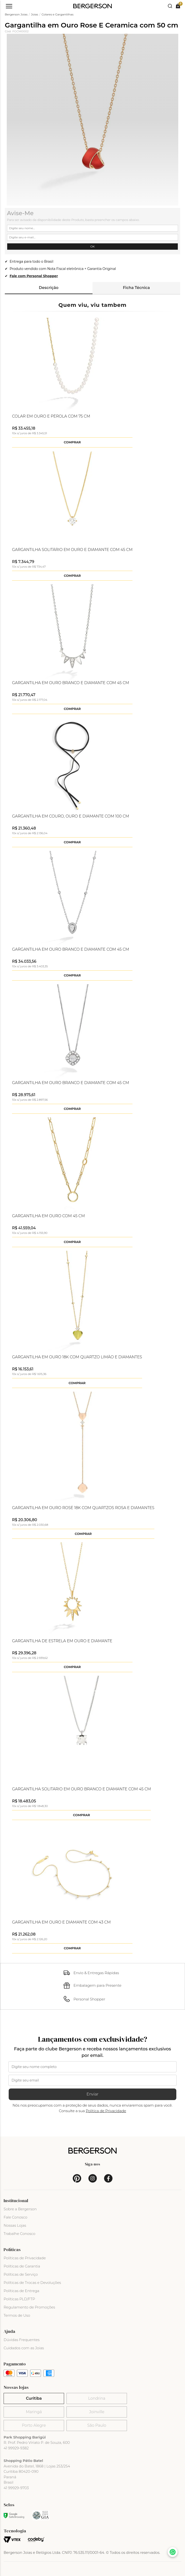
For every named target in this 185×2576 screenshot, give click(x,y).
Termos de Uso (17, 2315)
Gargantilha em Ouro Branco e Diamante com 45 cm (70, 683)
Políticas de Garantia (22, 2266)
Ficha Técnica (136, 287)
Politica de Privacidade (106, 2111)
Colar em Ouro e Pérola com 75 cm (51, 416)
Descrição (48, 287)
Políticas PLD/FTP (19, 2299)
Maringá (34, 2412)
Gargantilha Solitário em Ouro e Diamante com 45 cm (72, 550)
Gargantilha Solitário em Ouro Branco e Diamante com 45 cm (81, 1789)
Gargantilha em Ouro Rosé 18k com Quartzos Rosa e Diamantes (83, 1508)
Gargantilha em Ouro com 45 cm (48, 1216)
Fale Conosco (15, 2217)
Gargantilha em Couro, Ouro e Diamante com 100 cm (70, 816)
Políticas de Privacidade (25, 2258)
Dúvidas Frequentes (22, 2339)
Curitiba (34, 2398)
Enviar (92, 2094)
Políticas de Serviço (21, 2274)
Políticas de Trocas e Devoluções (32, 2282)
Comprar (72, 442)
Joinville (96, 2412)
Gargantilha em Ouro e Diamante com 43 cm (61, 1922)
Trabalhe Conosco (19, 2233)
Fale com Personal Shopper (34, 276)
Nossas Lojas (15, 2225)
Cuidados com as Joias (24, 2348)
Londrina (96, 2398)
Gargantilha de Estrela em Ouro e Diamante (62, 1641)
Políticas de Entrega (21, 2290)
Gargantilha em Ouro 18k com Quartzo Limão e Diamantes (77, 1357)
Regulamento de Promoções (29, 2307)
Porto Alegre (34, 2425)
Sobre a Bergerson (20, 2209)
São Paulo (96, 2425)
